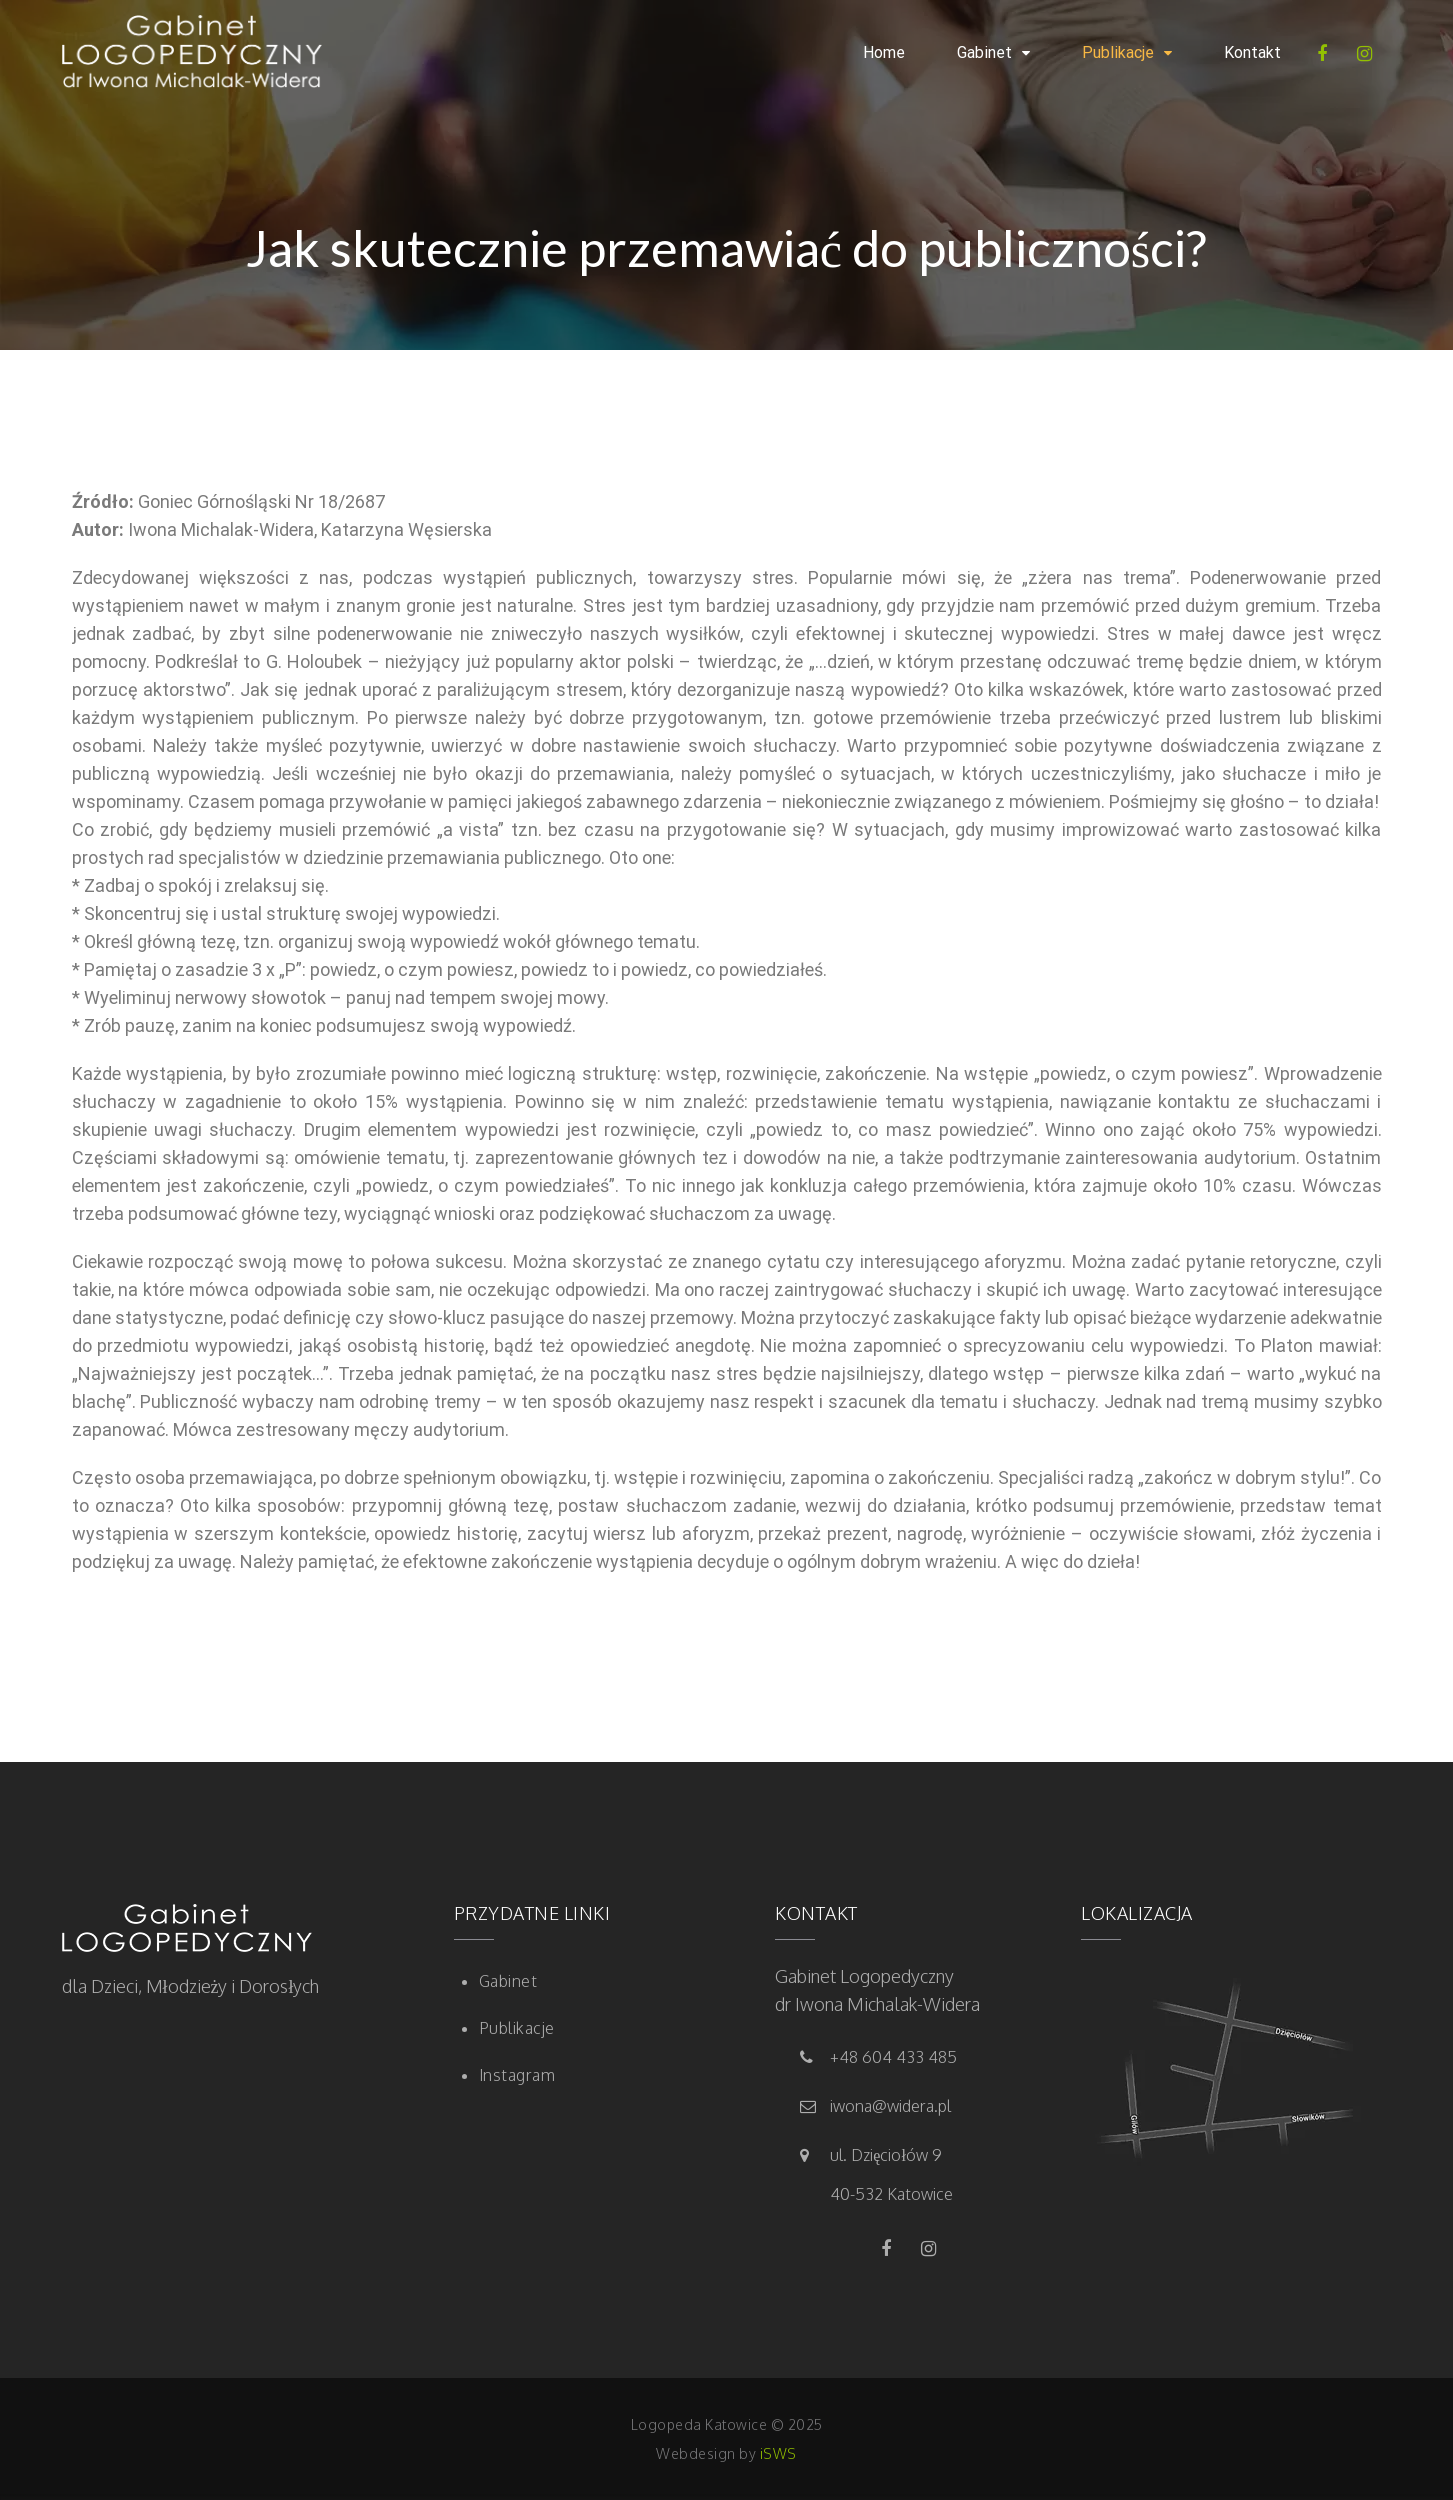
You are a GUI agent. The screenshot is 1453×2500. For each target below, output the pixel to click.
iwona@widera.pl (890, 2106)
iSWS (778, 2453)
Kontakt (1252, 52)
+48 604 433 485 (893, 2057)
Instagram (517, 2075)
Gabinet (984, 52)
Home (884, 52)
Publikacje (1118, 52)
